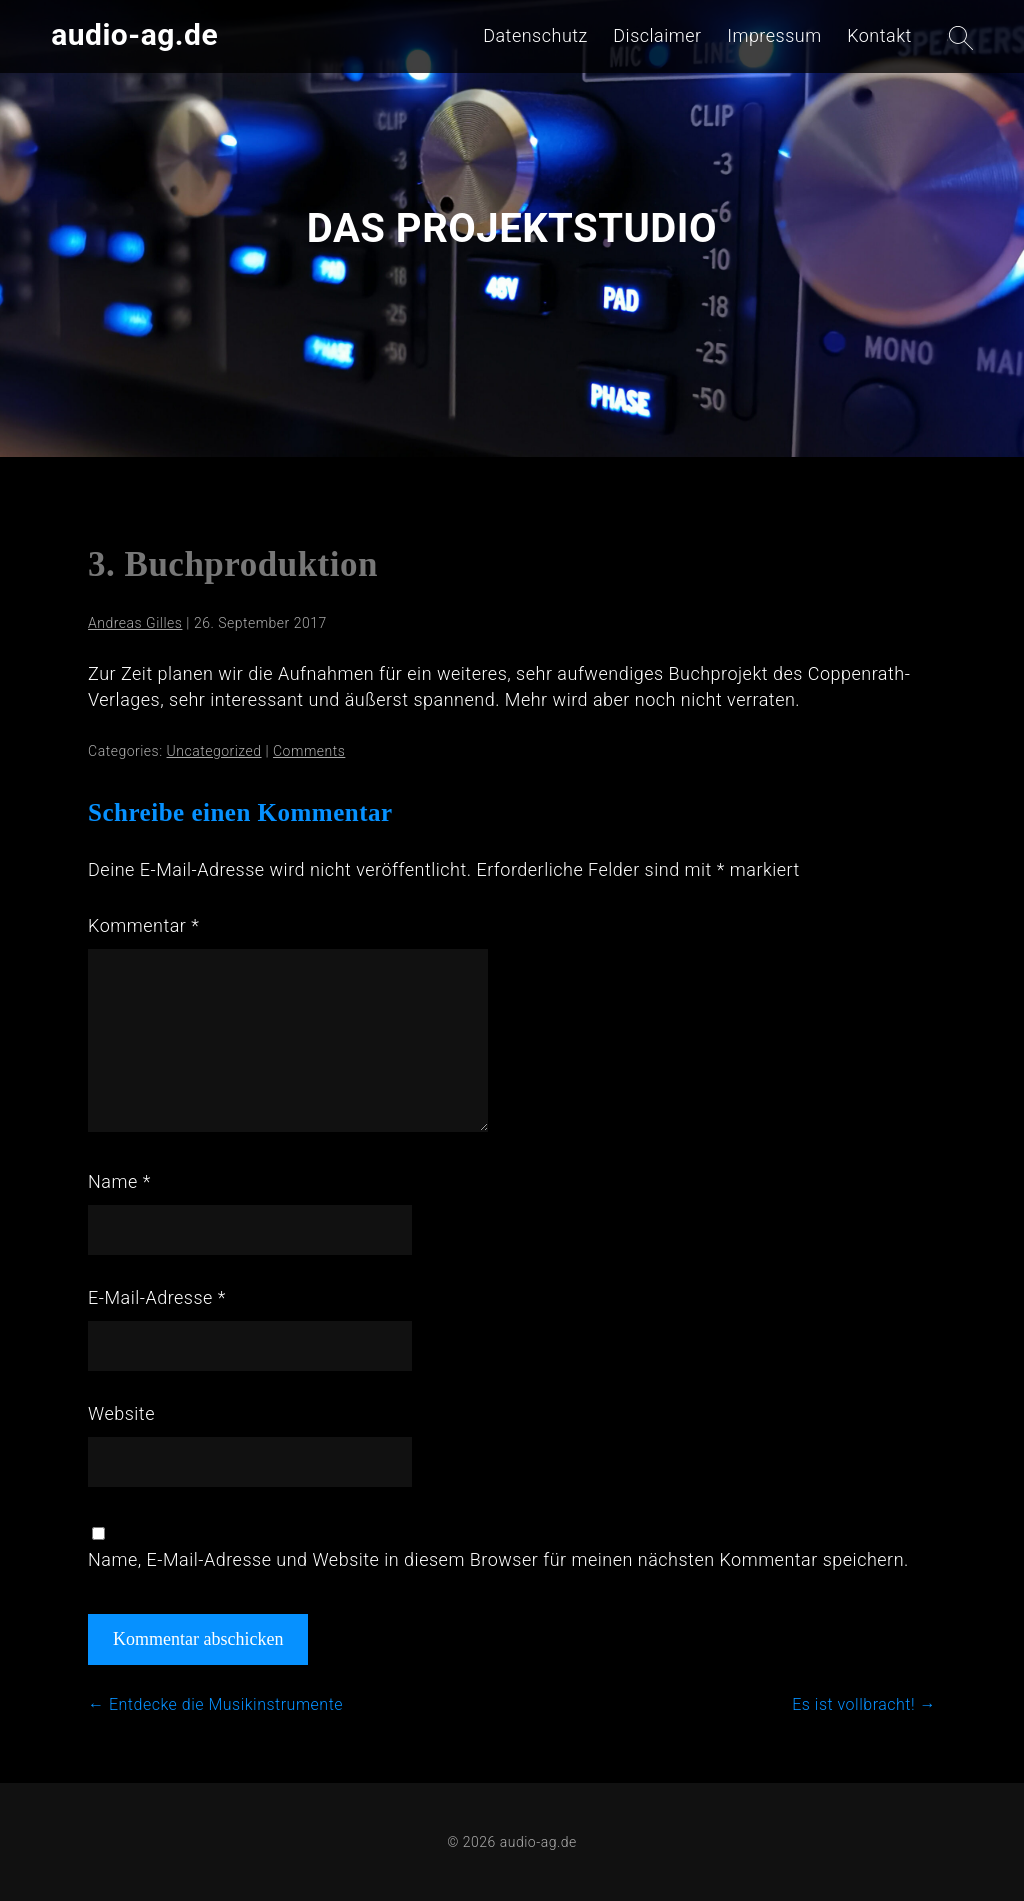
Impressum (774, 35)
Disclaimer (657, 35)
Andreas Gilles (135, 623)
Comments (309, 751)
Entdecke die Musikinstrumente (215, 1704)
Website (121, 1413)
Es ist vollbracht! (864, 1704)
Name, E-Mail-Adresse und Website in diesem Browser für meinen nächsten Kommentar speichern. (498, 1559)
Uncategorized (214, 751)
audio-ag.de (134, 34)
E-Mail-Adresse (157, 1297)
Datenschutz (535, 35)
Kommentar (143, 925)
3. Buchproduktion (233, 564)
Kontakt (879, 35)
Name (119, 1181)
